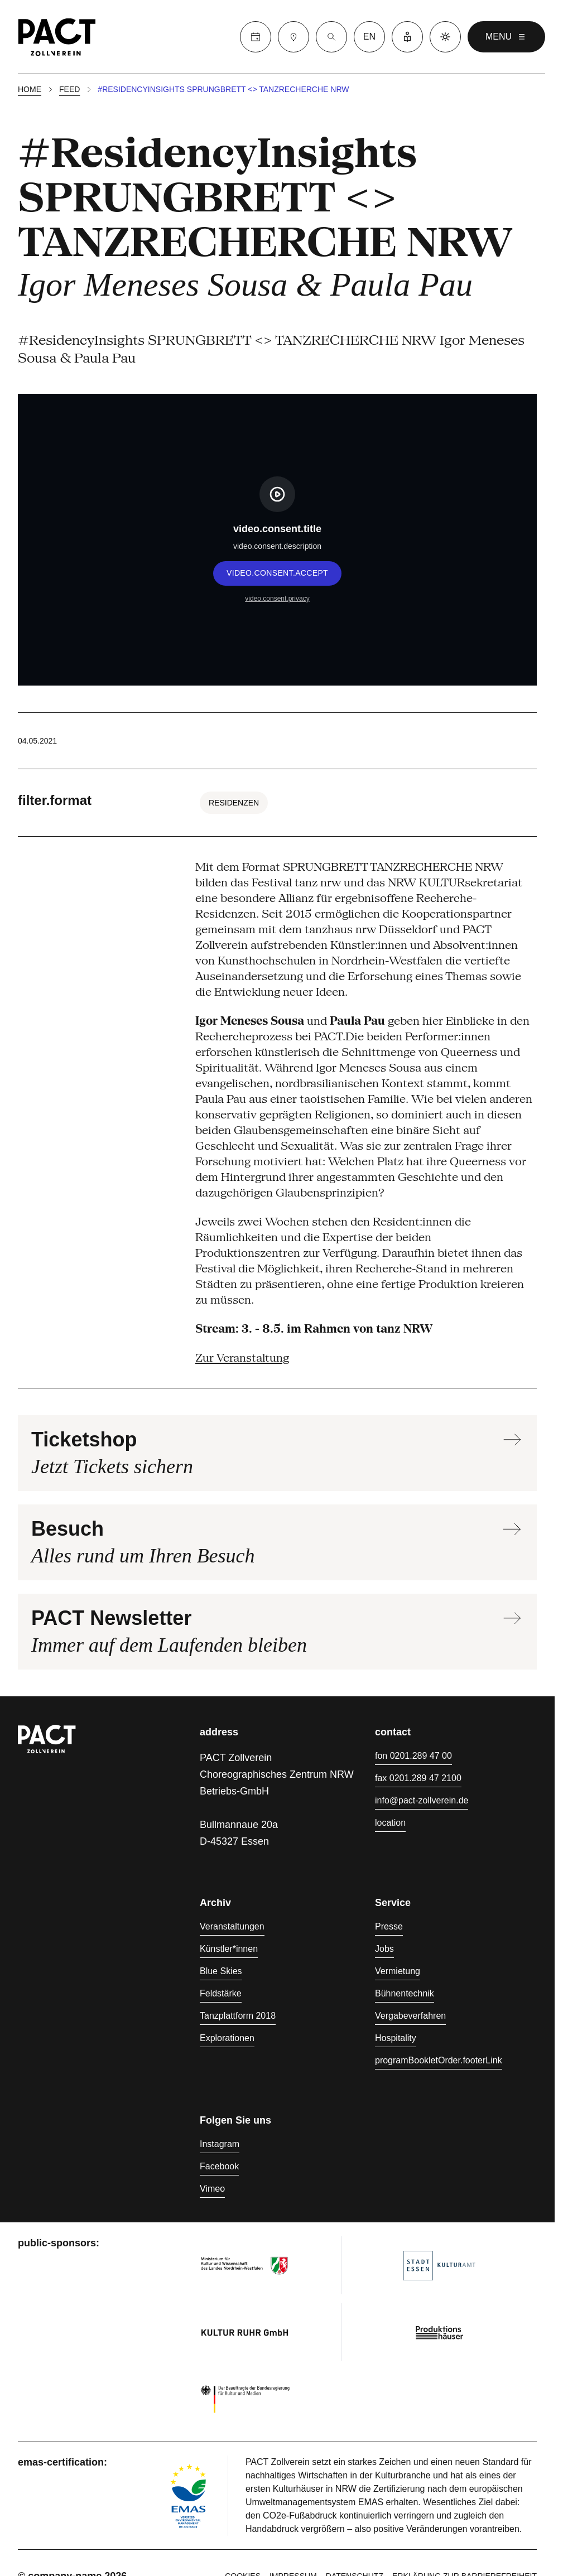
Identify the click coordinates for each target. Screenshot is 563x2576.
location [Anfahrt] (390, 1822)
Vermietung (397, 1971)
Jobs (384, 1948)
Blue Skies (221, 1971)
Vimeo (212, 2188)
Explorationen (227, 2038)
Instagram (219, 2144)
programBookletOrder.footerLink (438, 2060)
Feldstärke (221, 1993)
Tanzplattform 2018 (238, 2015)
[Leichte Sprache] (407, 36)
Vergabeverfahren (410, 2015)
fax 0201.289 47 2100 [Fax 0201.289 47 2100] (418, 1778)
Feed (69, 89)
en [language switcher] (369, 36)
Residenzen (234, 802)
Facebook (219, 2166)
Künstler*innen (229, 1948)
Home (29, 89)
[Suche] (331, 36)
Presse (389, 1926)
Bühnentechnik (404, 1993)
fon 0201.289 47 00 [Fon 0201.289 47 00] (413, 1755)
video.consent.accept (277, 572)
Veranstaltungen (232, 1926)
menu (506, 36)
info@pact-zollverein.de (421, 1800)
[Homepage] (57, 37)
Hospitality (395, 2038)
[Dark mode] (445, 36)
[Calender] (255, 36)
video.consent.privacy (277, 598)
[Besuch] (293, 36)
